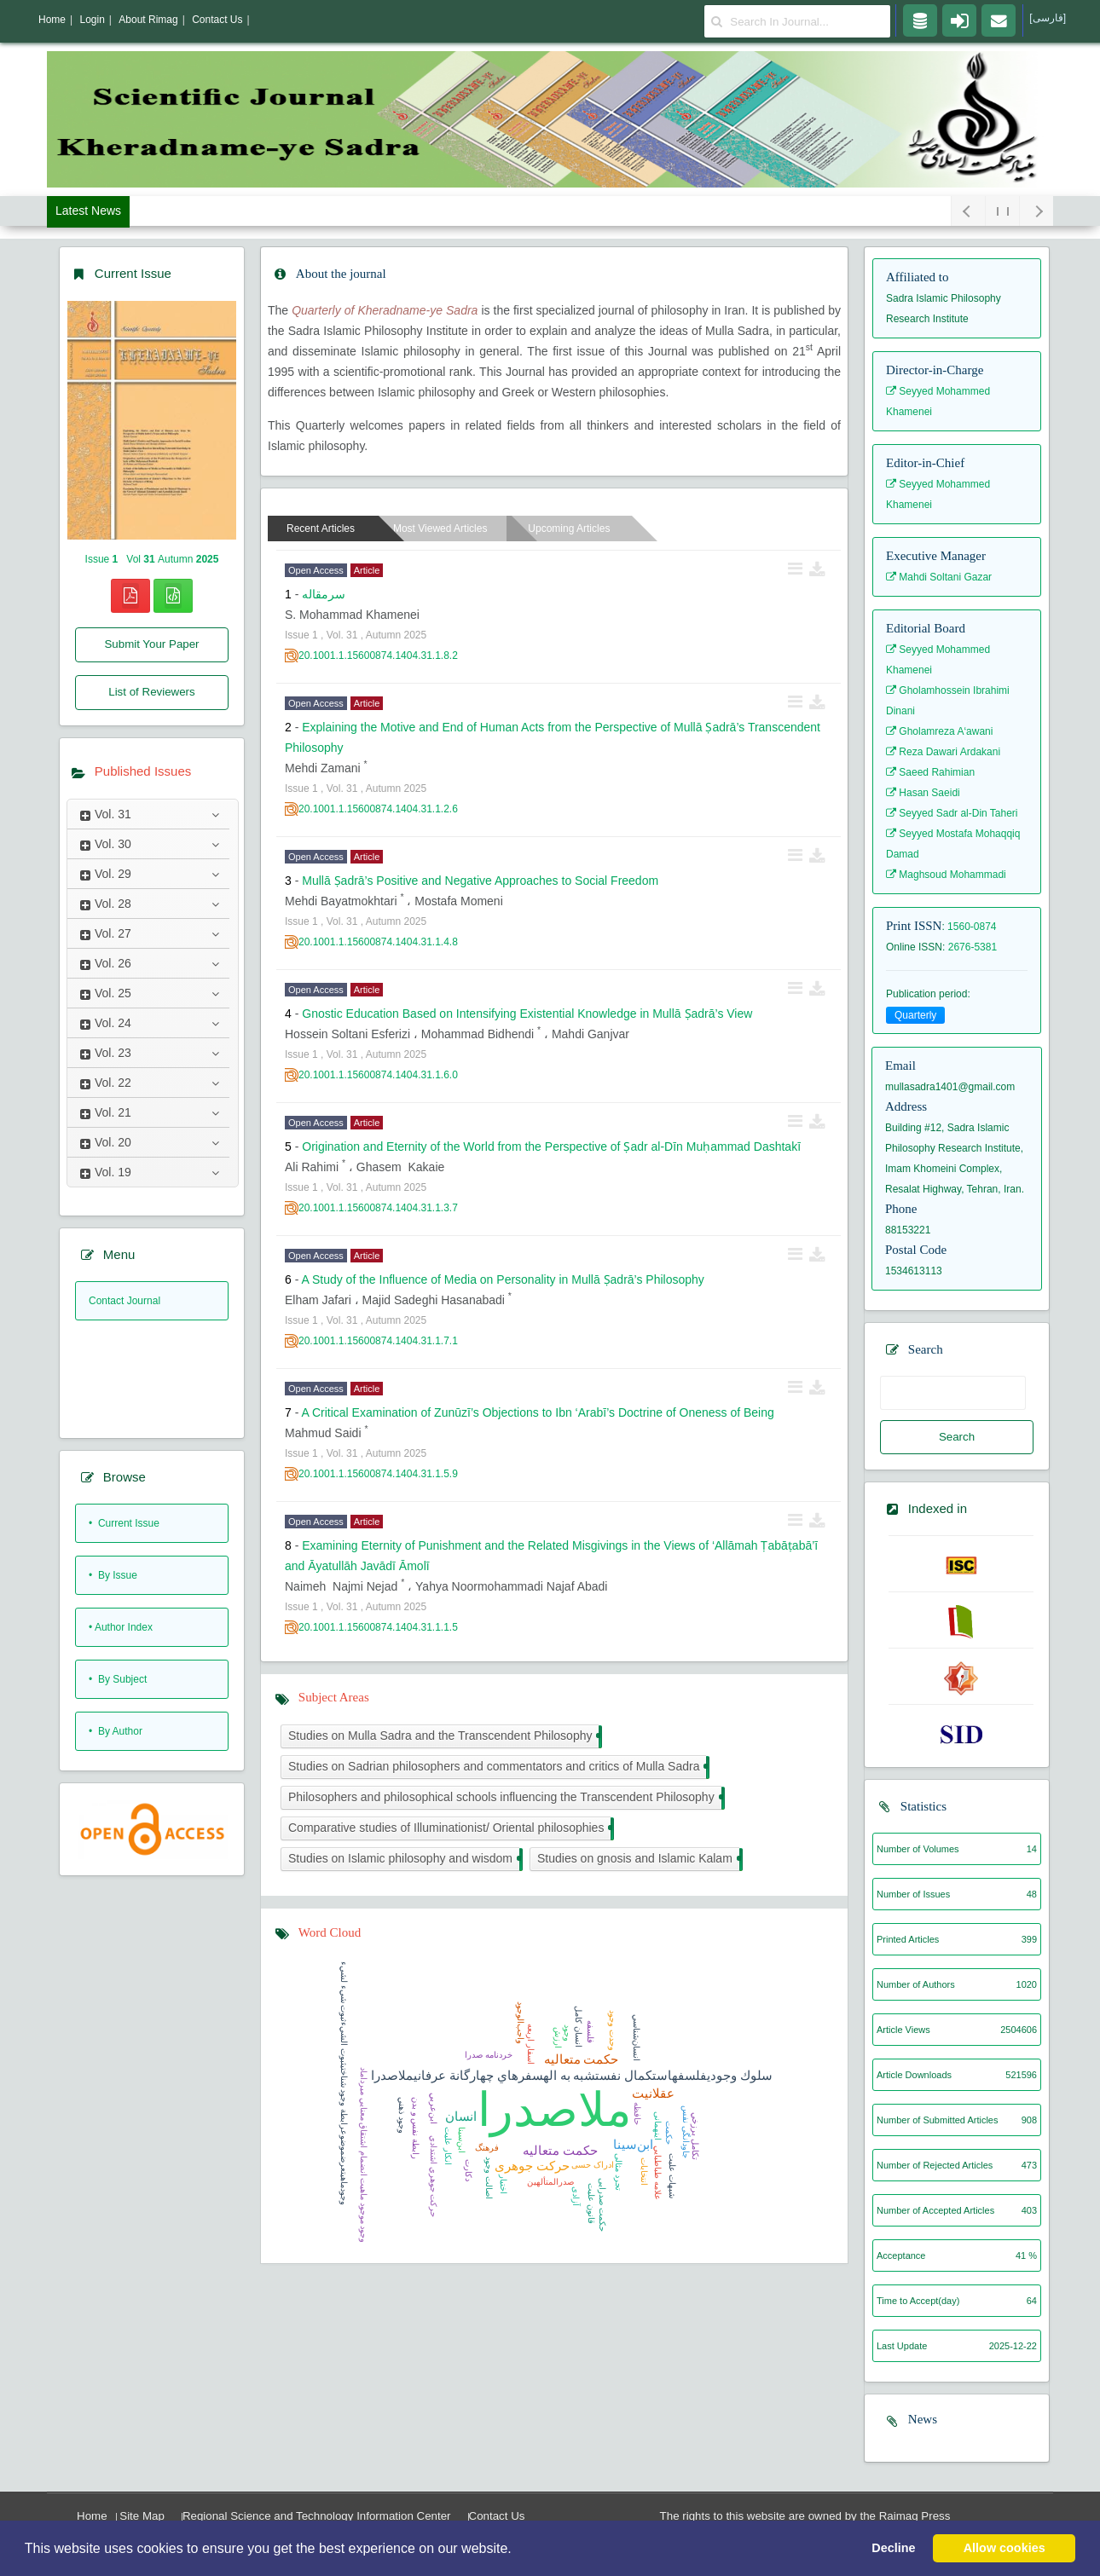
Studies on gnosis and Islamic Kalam (638, 1859)
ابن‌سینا (633, 2144)
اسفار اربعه (531, 2044)
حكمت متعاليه (581, 2059)
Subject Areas (333, 1697)
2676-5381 (972, 947)
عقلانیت (653, 2093)
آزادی (576, 2196)
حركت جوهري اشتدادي (433, 2176)
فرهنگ (487, 2147)
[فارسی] (1047, 18)
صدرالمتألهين (550, 2181)
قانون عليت (591, 2203)
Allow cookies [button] (1004, 2548)
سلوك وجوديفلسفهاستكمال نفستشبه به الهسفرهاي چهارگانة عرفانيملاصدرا (572, 2075)
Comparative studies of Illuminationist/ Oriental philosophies (449, 1828)
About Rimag (148, 20)
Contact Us (497, 2516)
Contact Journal (124, 1301)
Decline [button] (893, 2548)
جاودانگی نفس (686, 2131)
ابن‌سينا (461, 2140)
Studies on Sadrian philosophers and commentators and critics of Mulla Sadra (497, 1767)
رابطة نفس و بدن (415, 2128)
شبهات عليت (672, 2175)
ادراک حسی (592, 2164)
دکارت (468, 2170)
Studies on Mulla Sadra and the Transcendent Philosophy (443, 1736)
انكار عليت (448, 2146)
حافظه (637, 2113)
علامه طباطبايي (658, 2173)
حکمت (669, 2133)
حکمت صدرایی (602, 2205)
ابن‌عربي (433, 2108)
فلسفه (590, 2031)
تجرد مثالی (618, 2172)
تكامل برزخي (695, 2136)
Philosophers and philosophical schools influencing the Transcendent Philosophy (504, 1798)
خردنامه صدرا (488, 2054)
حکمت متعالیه (560, 2150)
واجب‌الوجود (520, 2022)
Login (91, 20)
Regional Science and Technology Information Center (316, 2516)
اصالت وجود (489, 2178)
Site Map (142, 2516)
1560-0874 (971, 927)
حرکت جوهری (532, 2166)
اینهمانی (658, 2125)
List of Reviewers (151, 691)
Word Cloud (329, 1932)
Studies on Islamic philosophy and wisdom (403, 1859)
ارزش (558, 2037)
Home (92, 2516)
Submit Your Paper (151, 644)
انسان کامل (578, 2027)
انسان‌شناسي (636, 2037)
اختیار (503, 2184)
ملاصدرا (554, 2110)
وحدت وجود (612, 2030)
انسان (461, 2116)
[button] (517, 2549)
